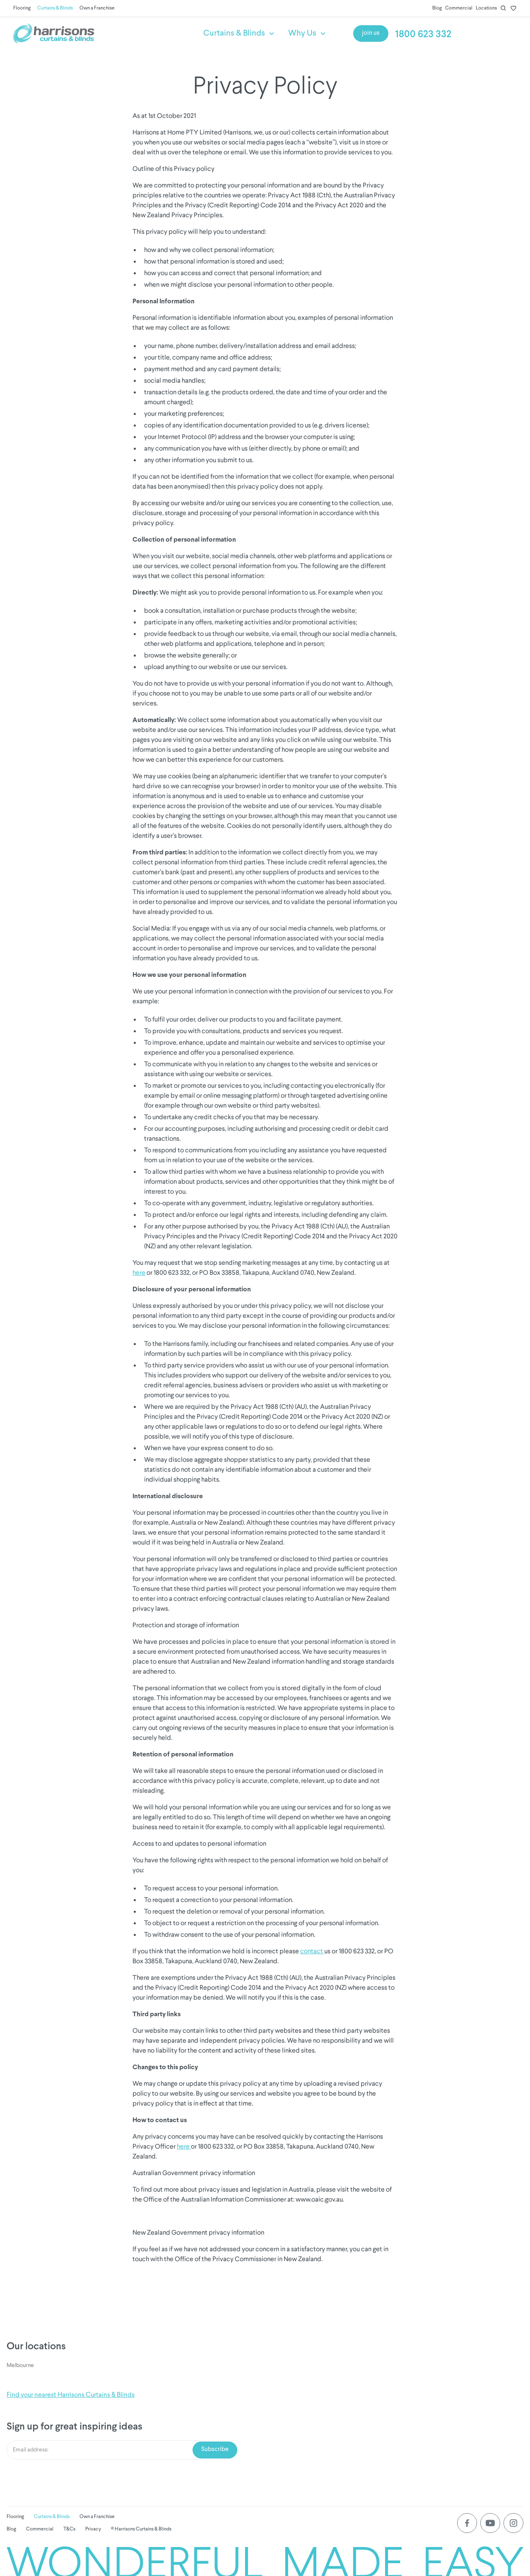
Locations (486, 8)
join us (371, 33)
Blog (437, 8)
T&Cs (69, 2529)
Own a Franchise (97, 8)
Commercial (458, 8)
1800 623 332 (423, 34)
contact (312, 1951)
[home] (95, 33)
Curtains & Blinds (55, 8)
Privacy (93, 2529)
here (138, 1272)
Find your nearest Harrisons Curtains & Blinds (71, 2395)
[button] (239, 33)
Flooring (22, 8)
